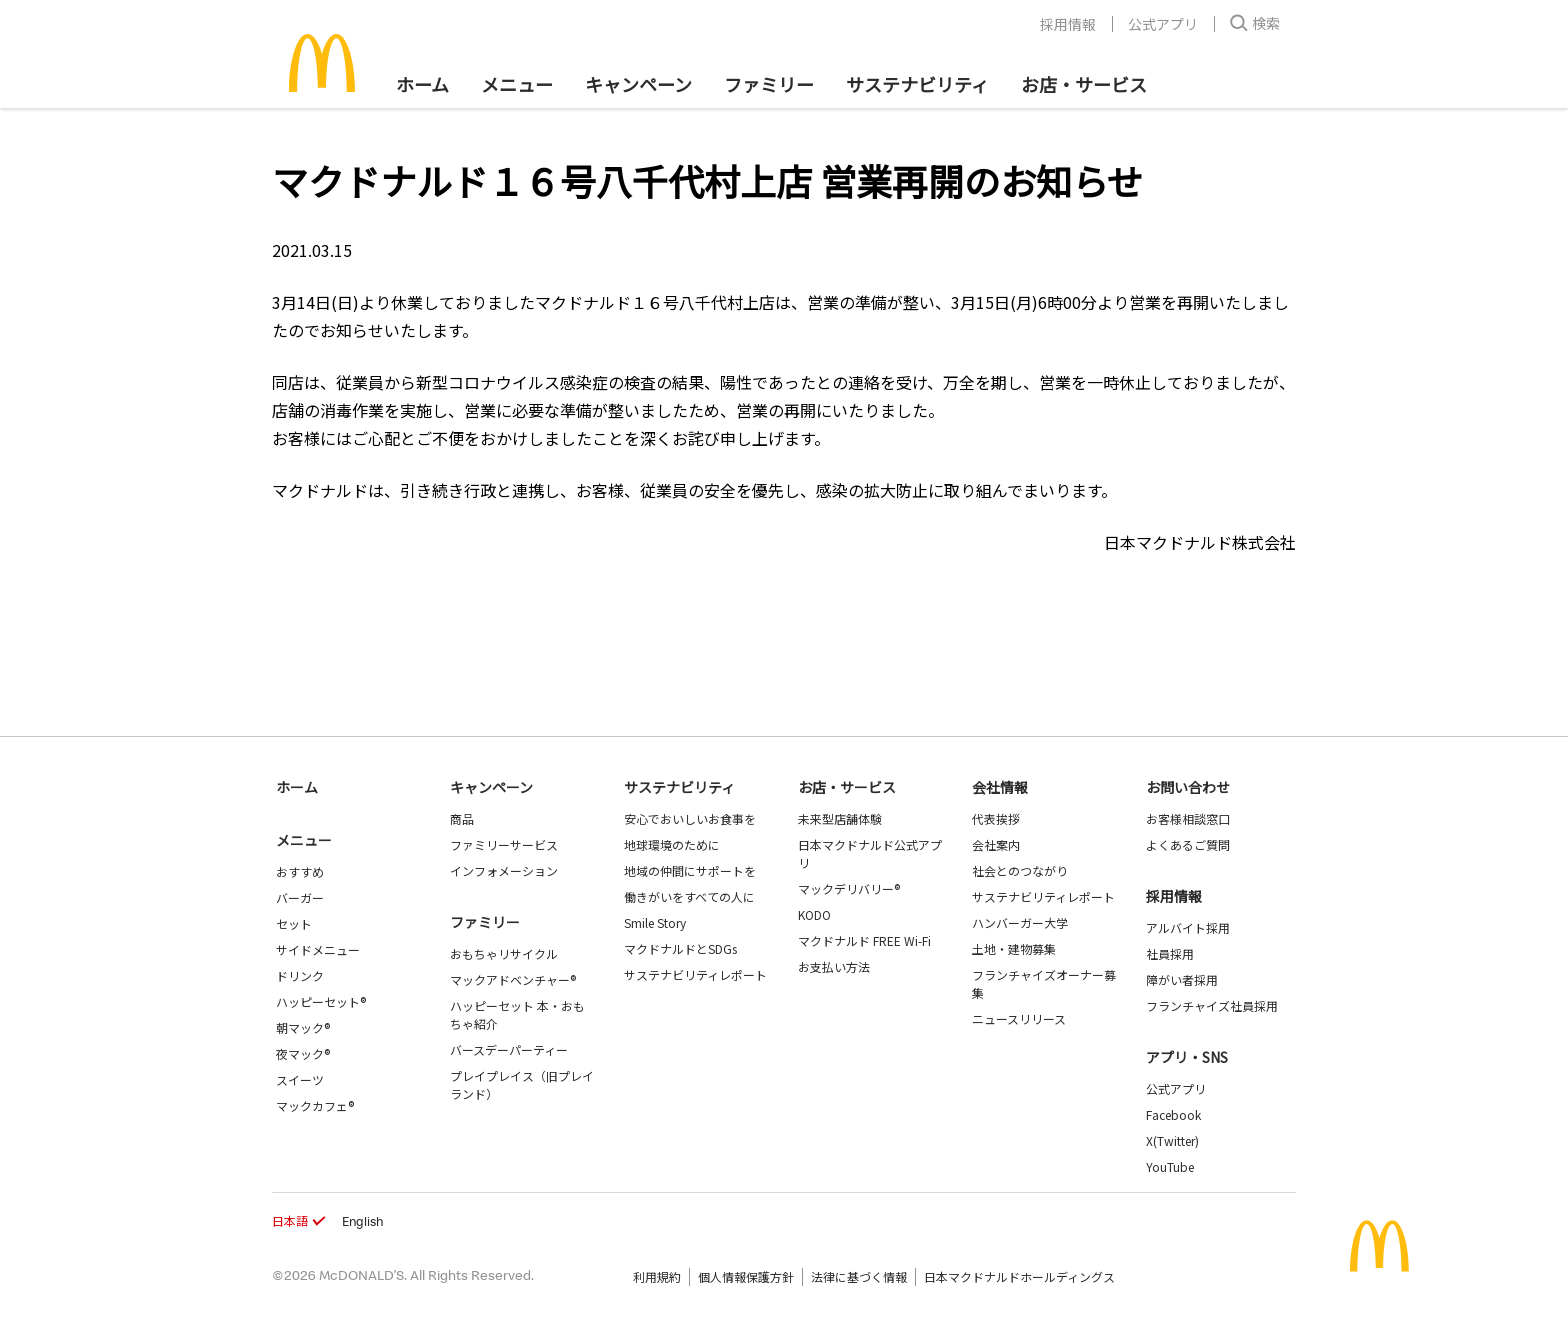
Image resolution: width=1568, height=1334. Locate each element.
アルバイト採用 (1188, 927)
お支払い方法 (834, 966)
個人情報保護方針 (746, 1276)
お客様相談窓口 (1188, 818)
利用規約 (657, 1276)
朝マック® (303, 1027)
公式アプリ (1163, 24)
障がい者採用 (1182, 979)
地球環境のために (672, 844)
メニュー (304, 840)
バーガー (300, 897)
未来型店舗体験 (840, 818)
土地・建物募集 (1014, 948)
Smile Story (655, 922)
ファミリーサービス (504, 844)
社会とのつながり (1020, 870)
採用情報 (1068, 24)
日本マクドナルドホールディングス (1019, 1276)
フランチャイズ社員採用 (1212, 1005)
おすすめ (300, 871)
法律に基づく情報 (859, 1276)
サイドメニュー (318, 949)
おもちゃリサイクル (504, 953)
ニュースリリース (1019, 1018)
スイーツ (300, 1079)
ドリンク (300, 975)
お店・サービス (1084, 84)
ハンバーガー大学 (1020, 922)
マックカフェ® (315, 1105)
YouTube (1170, 1166)
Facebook (1173, 1114)
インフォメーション (504, 870)
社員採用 (1170, 953)
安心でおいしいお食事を (690, 818)
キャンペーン (638, 84)
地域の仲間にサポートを (690, 870)
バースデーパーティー (509, 1049)
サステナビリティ (917, 84)
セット (294, 923)
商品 (462, 818)
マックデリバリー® (849, 888)
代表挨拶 (996, 818)
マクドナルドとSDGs (680, 948)
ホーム (422, 84)
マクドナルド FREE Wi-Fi (864, 940)
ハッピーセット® (321, 1001)
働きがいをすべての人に (689, 896)
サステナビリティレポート (695, 974)
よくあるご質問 (1188, 844)
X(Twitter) (1172, 1140)
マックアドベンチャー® (513, 979)
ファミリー (769, 84)
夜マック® (303, 1053)
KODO (814, 914)
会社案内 (996, 844)
